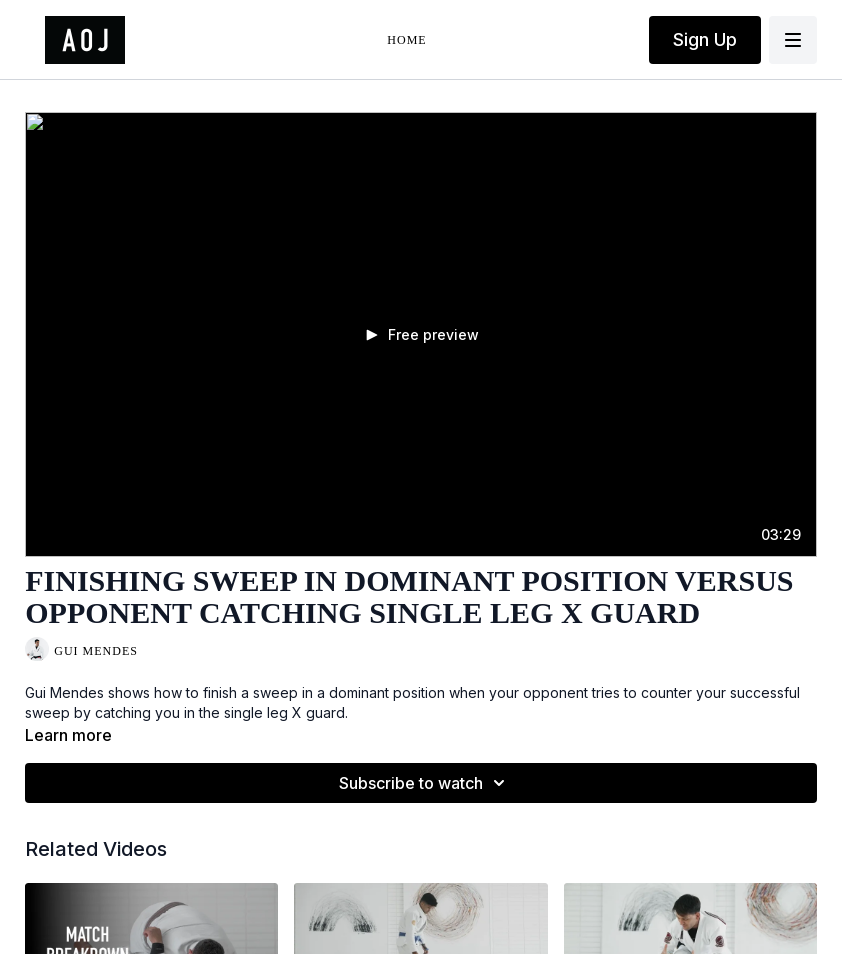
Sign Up (705, 39)
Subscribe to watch (425, 783)
